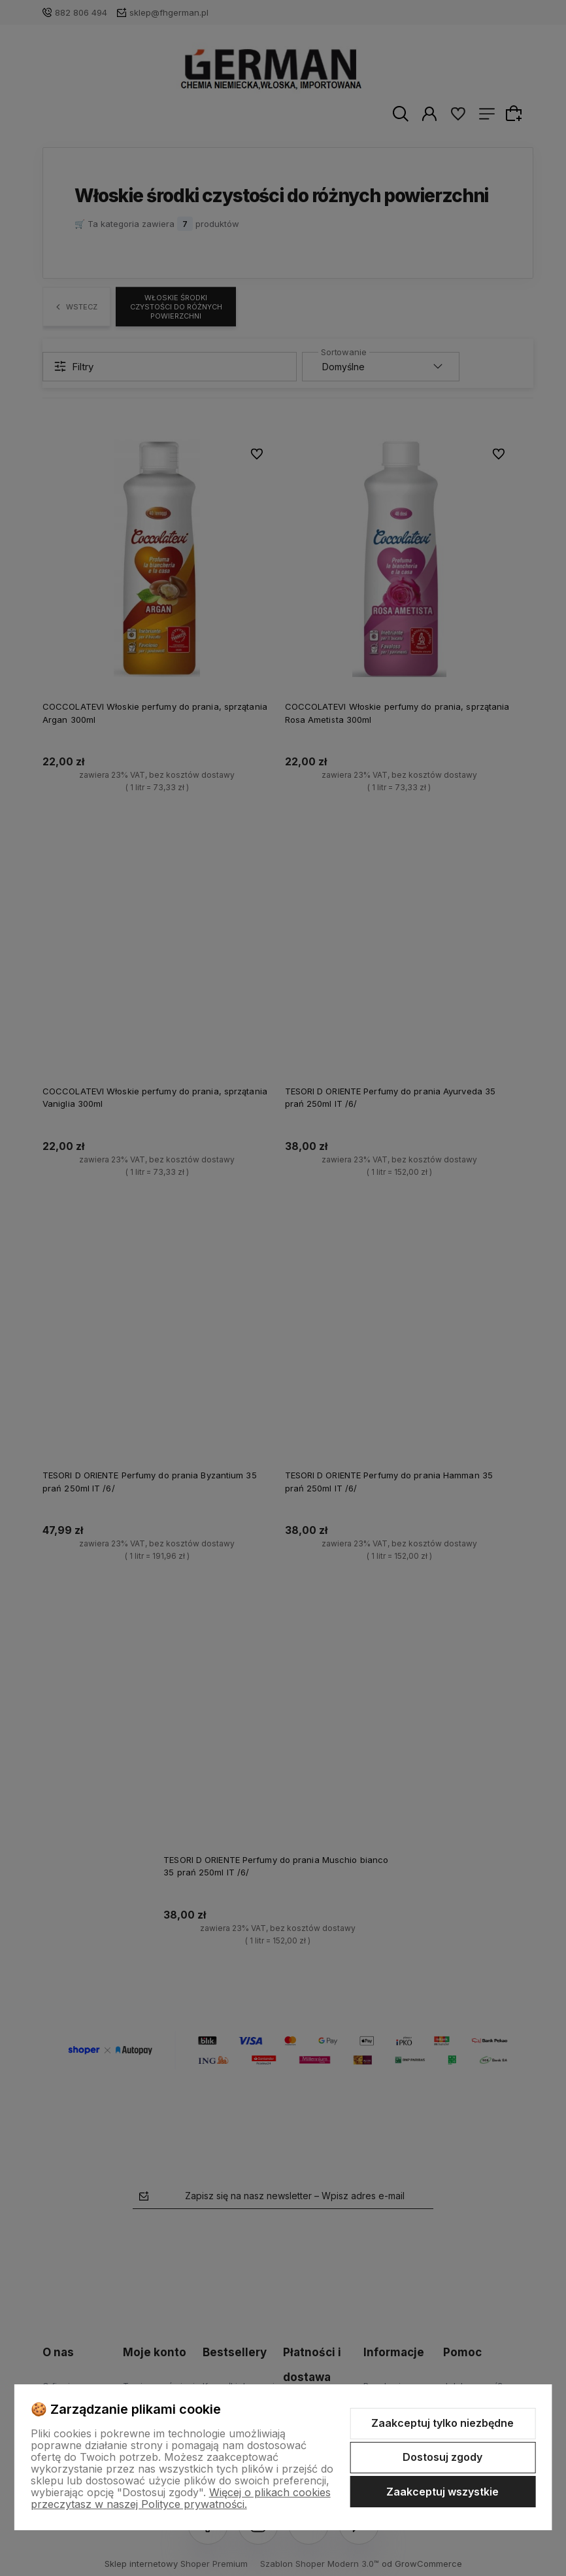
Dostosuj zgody (442, 2456)
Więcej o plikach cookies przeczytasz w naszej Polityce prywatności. (181, 2498)
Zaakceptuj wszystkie (442, 2491)
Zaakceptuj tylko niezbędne (442, 2422)
